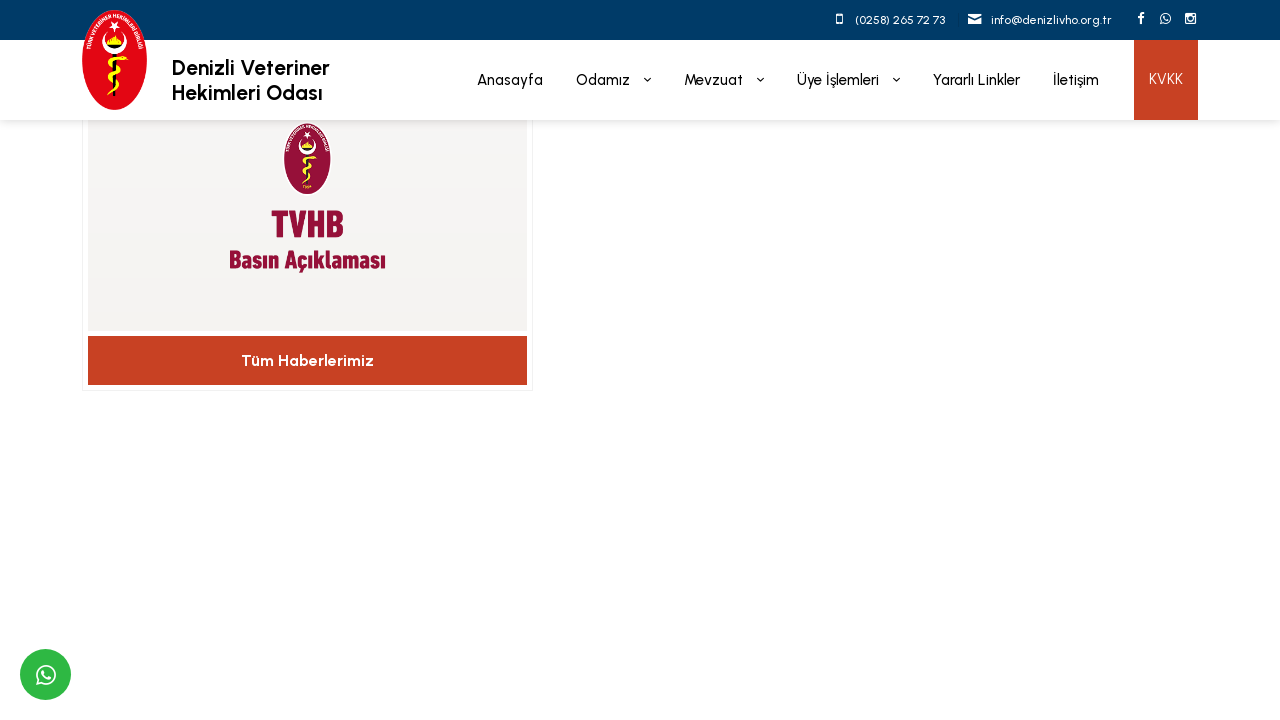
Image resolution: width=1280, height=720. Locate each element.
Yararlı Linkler (976, 80)
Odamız (605, 80)
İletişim (1076, 80)
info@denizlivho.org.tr (1051, 20)
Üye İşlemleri (840, 80)
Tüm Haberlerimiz (307, 360)
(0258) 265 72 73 (900, 20)
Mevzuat (715, 80)
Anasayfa (510, 80)
